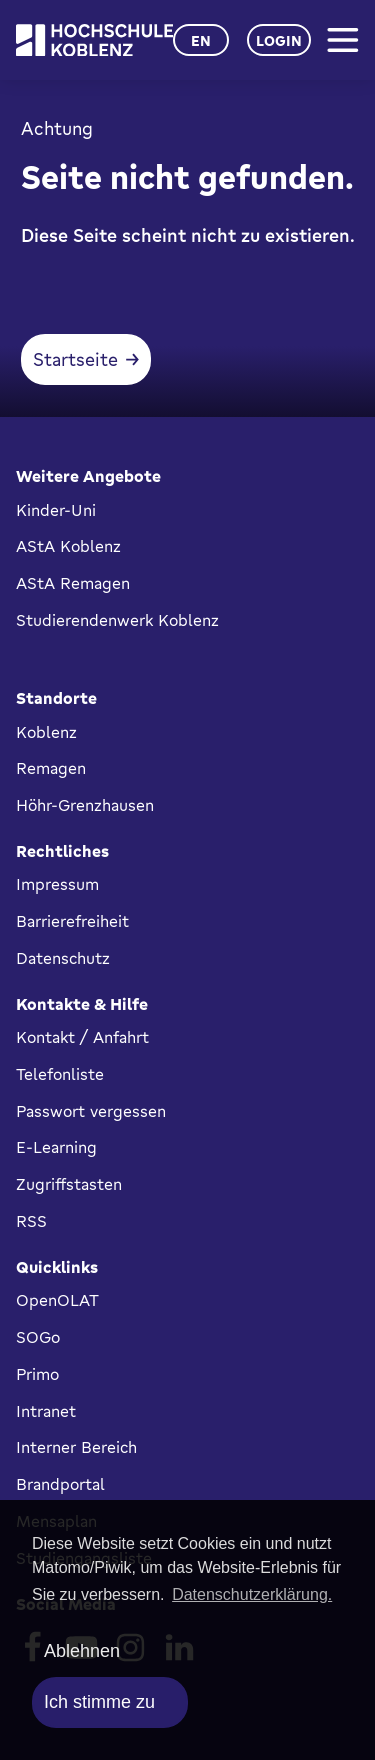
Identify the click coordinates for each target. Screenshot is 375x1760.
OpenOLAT (57, 1300)
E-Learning (56, 1147)
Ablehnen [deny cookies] (82, 1651)
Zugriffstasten (69, 1184)
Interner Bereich (76, 1447)
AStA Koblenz (68, 546)
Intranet (46, 1411)
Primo (37, 1374)
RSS (31, 1221)
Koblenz (46, 732)
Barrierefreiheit (72, 921)
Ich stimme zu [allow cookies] (99, 1702)
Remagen (51, 768)
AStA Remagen (73, 583)
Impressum (57, 884)
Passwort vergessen (91, 1111)
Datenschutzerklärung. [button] (252, 1594)
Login (279, 40)
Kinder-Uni (56, 510)
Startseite (75, 359)
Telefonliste (60, 1074)
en (201, 40)
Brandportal (60, 1484)
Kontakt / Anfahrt (82, 1037)
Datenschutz (63, 958)
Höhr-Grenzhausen (85, 805)
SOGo (38, 1337)
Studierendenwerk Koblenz (117, 620)
